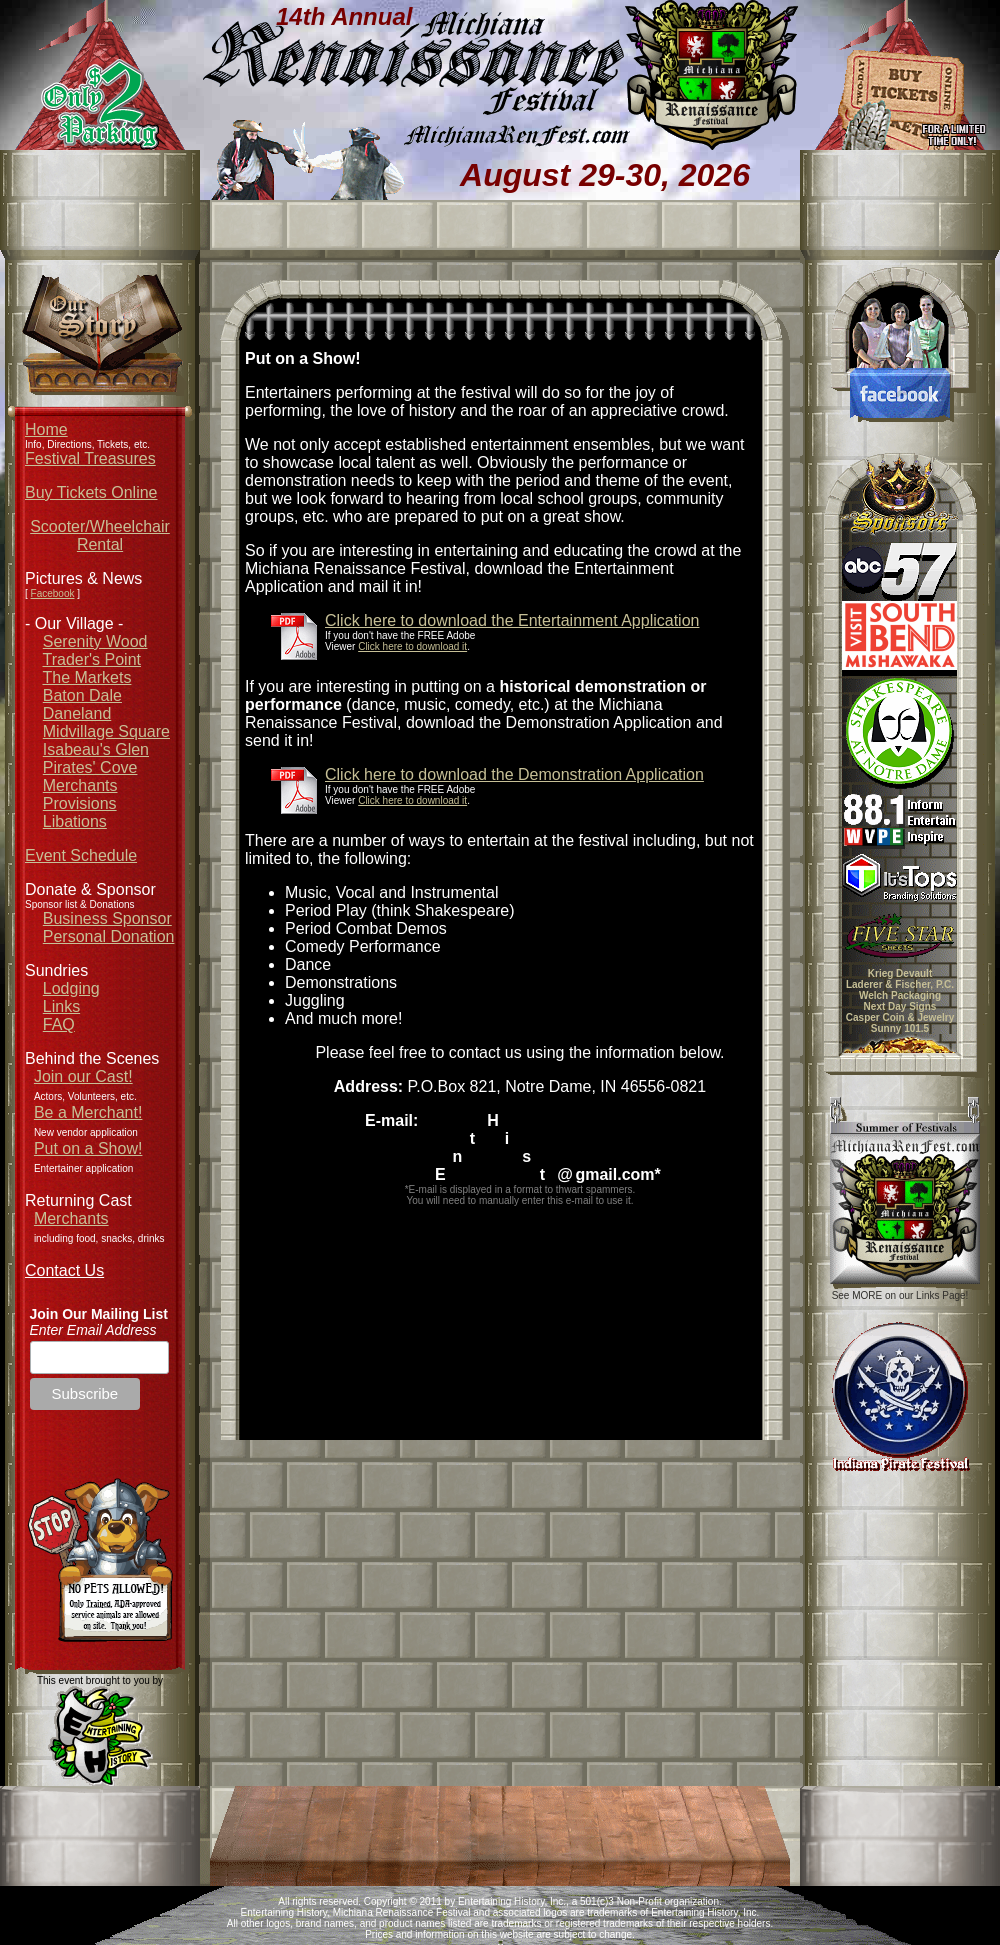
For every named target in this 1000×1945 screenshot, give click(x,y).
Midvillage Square (106, 731)
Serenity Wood (95, 641)
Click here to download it (412, 646)
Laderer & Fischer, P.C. (900, 984)
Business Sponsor (107, 918)
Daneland (77, 713)
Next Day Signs (900, 1006)
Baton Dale (82, 695)
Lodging (71, 988)
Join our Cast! (83, 1076)
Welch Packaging (900, 995)
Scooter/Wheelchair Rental (100, 535)
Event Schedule (81, 855)
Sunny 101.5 (900, 1028)
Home (46, 429)
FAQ (59, 1024)
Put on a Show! (88, 1148)
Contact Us (64, 1270)
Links (61, 1006)
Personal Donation (109, 936)
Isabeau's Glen (96, 749)
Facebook (53, 593)
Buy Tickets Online (91, 492)
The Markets (87, 677)
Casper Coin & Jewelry (900, 1017)
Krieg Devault (900, 973)
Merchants (80, 785)
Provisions (80, 803)
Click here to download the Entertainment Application (512, 620)
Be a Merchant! (88, 1112)
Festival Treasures (90, 458)
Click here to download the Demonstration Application (514, 774)
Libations (75, 821)
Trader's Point (92, 659)
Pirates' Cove (90, 767)
